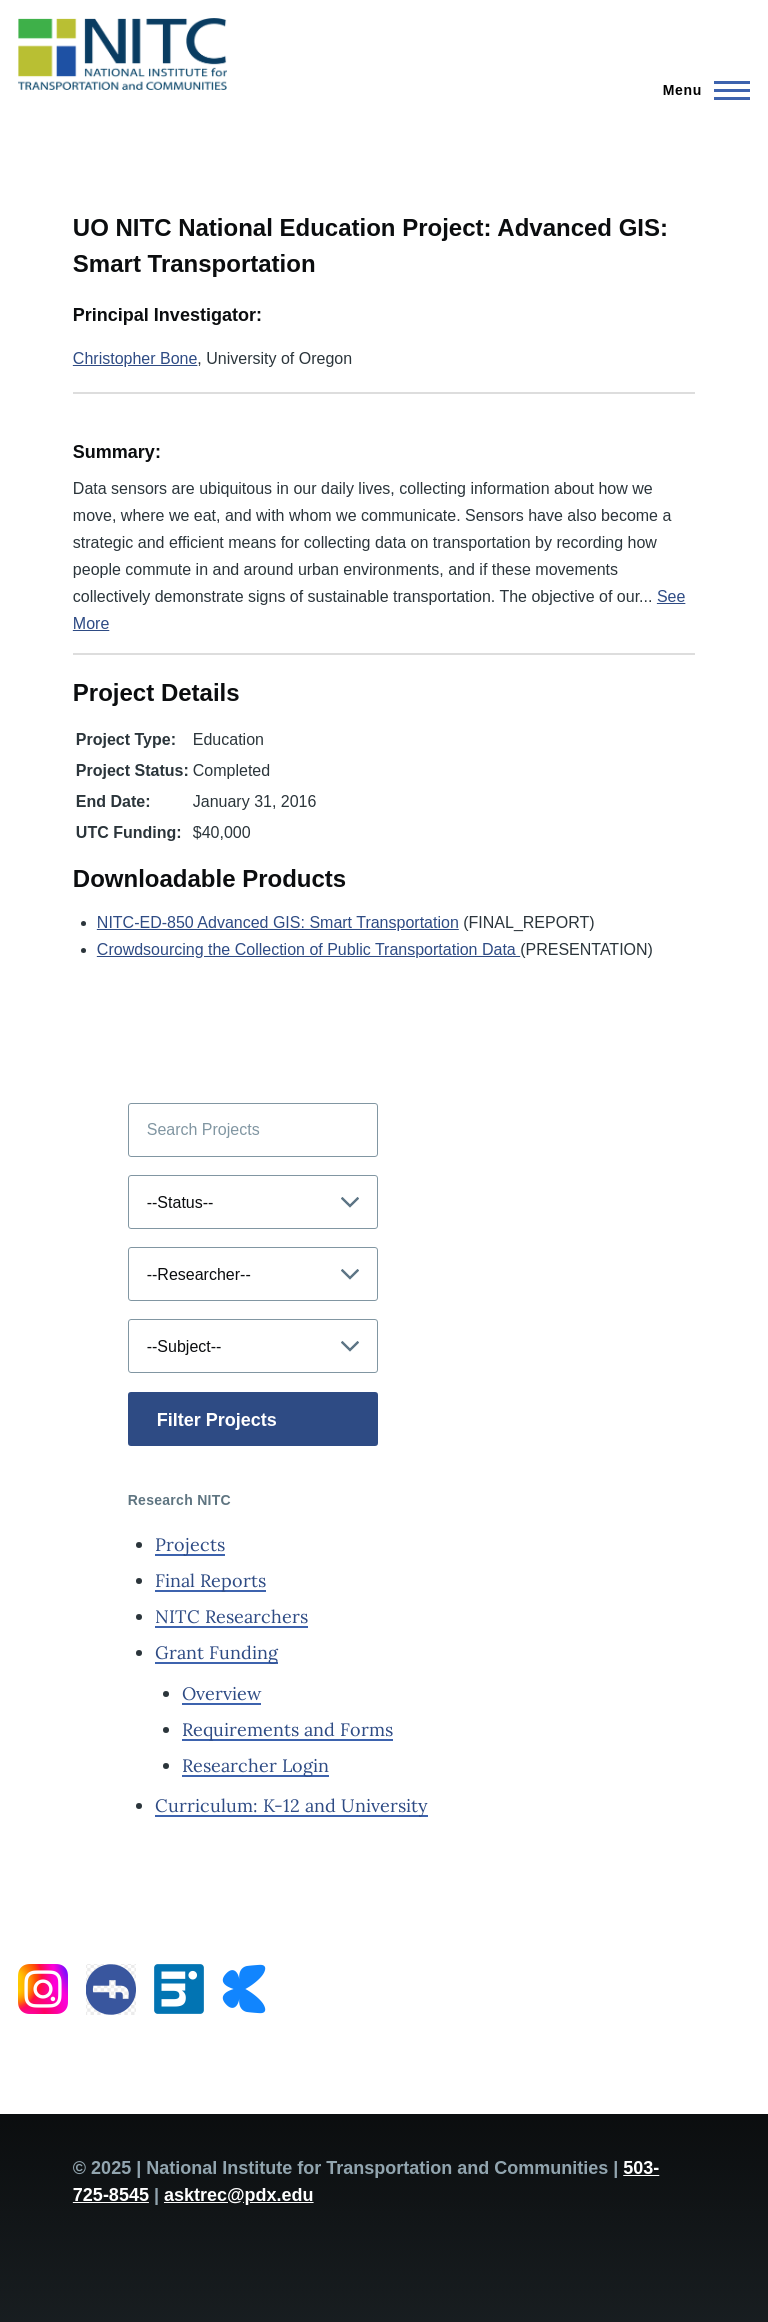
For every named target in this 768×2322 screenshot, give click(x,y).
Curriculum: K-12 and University (291, 1805)
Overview (221, 1693)
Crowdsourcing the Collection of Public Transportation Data (308, 949)
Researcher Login (255, 1765)
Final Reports (210, 1580)
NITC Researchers (231, 1616)
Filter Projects (217, 1420)
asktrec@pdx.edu (239, 2195)
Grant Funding (216, 1652)
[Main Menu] (700, 90)
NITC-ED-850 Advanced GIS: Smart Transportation (278, 922)
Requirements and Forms (287, 1729)
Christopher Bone (135, 358)
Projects (190, 1544)
